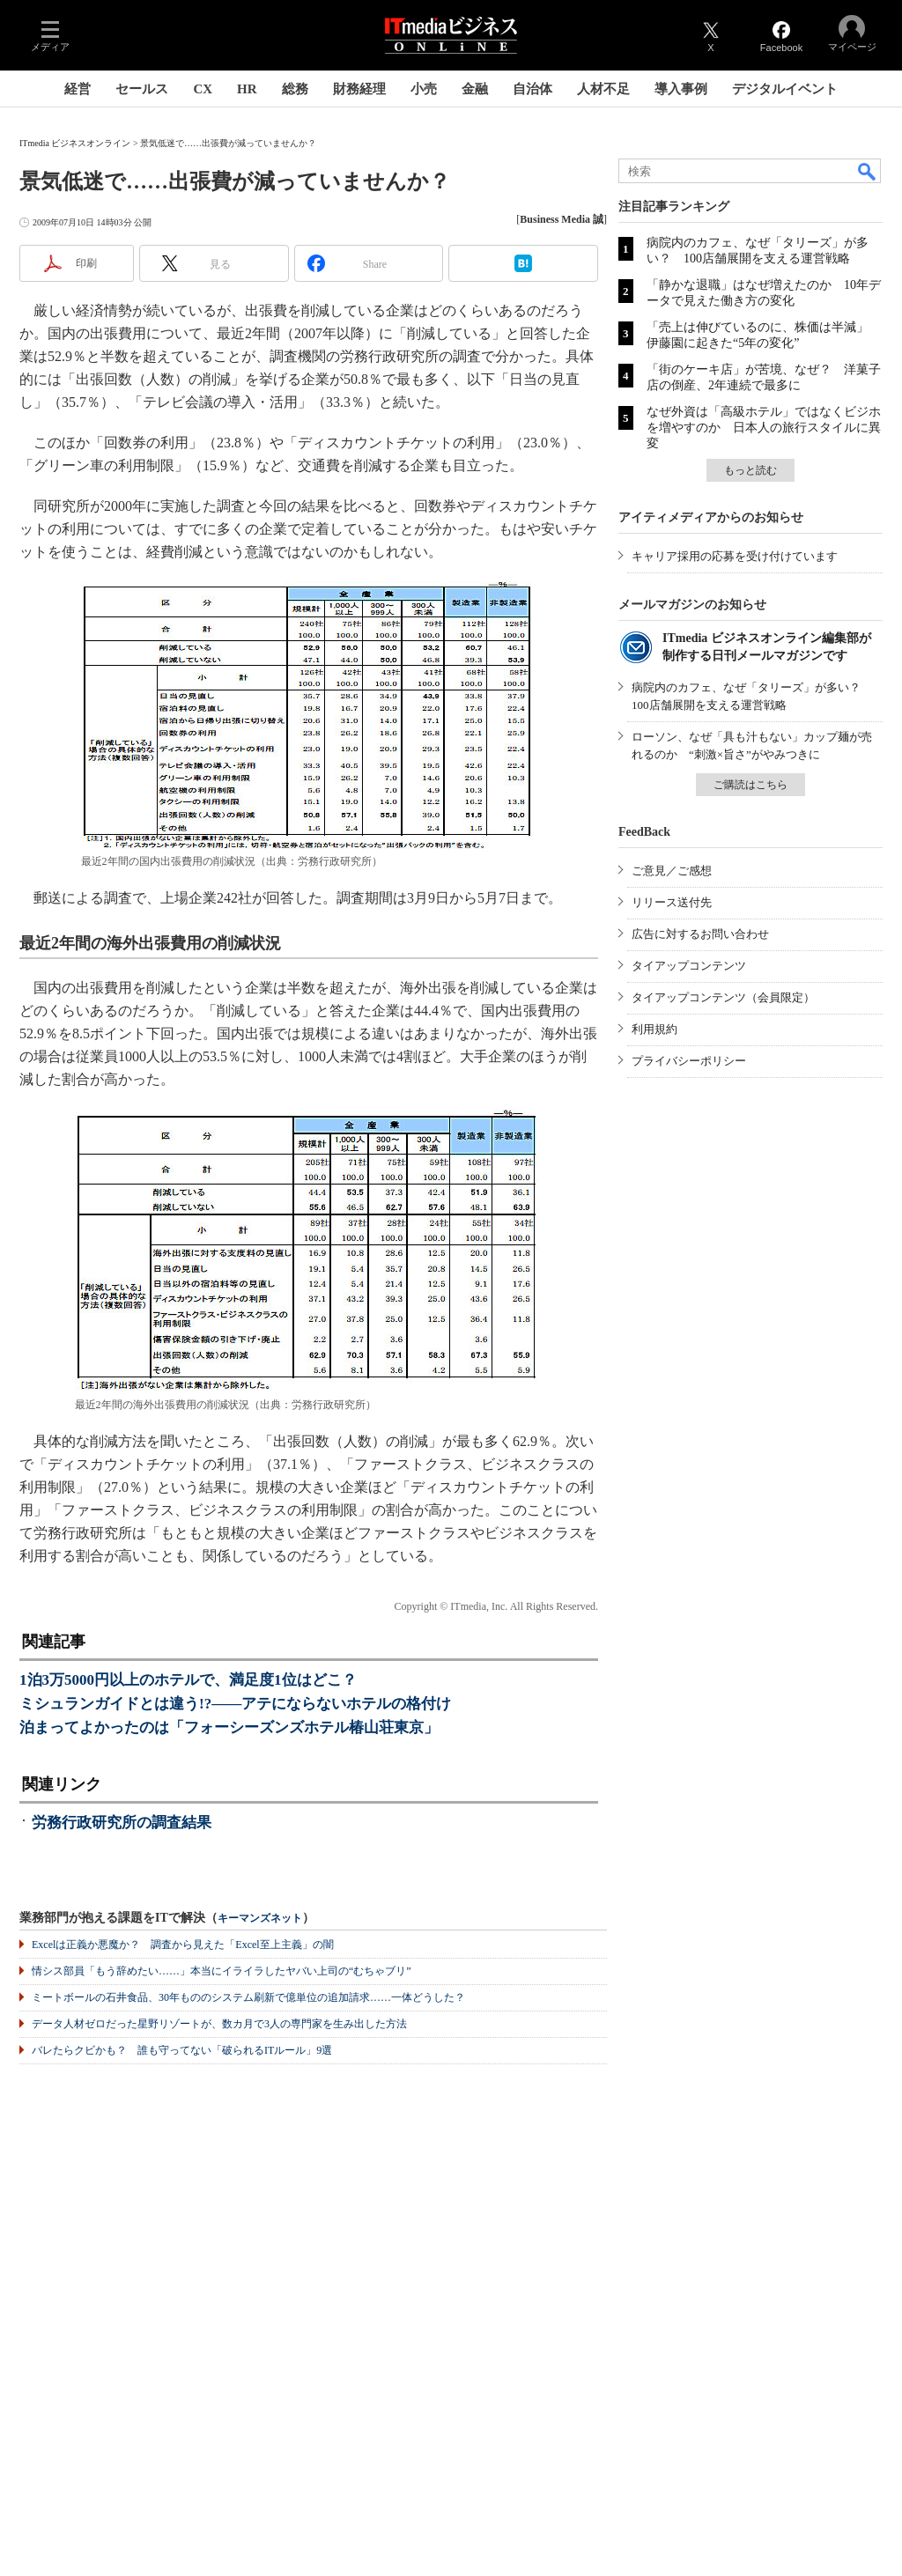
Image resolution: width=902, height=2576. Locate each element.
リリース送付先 (672, 902)
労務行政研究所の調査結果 (121, 1822)
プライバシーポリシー (689, 1060)
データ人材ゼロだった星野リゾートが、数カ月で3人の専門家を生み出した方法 (219, 2024)
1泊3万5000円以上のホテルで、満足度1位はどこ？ (188, 1680)
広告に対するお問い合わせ (700, 934)
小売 (423, 89)
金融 (475, 89)
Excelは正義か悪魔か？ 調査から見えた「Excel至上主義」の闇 (183, 1944)
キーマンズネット (260, 1918)
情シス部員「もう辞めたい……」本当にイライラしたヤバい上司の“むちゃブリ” (221, 1971)
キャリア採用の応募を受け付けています (735, 556)
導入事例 (680, 89)
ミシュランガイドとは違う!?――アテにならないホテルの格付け (235, 1703)
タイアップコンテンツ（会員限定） (723, 997)
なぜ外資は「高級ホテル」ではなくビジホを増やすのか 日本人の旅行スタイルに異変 (764, 427)
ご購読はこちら (750, 785)
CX (202, 89)
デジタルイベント (785, 89)
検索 (867, 171)
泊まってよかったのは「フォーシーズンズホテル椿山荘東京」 (229, 1727)
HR (247, 89)
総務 (295, 89)
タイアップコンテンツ (689, 965)
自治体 (532, 89)
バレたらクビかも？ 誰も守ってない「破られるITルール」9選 (182, 2050)
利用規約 (654, 1029)
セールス (141, 89)
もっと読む (750, 470)
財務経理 (359, 89)
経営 (77, 89)
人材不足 (603, 89)
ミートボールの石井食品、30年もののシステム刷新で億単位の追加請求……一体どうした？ (248, 1997)
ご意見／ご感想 (672, 870)
